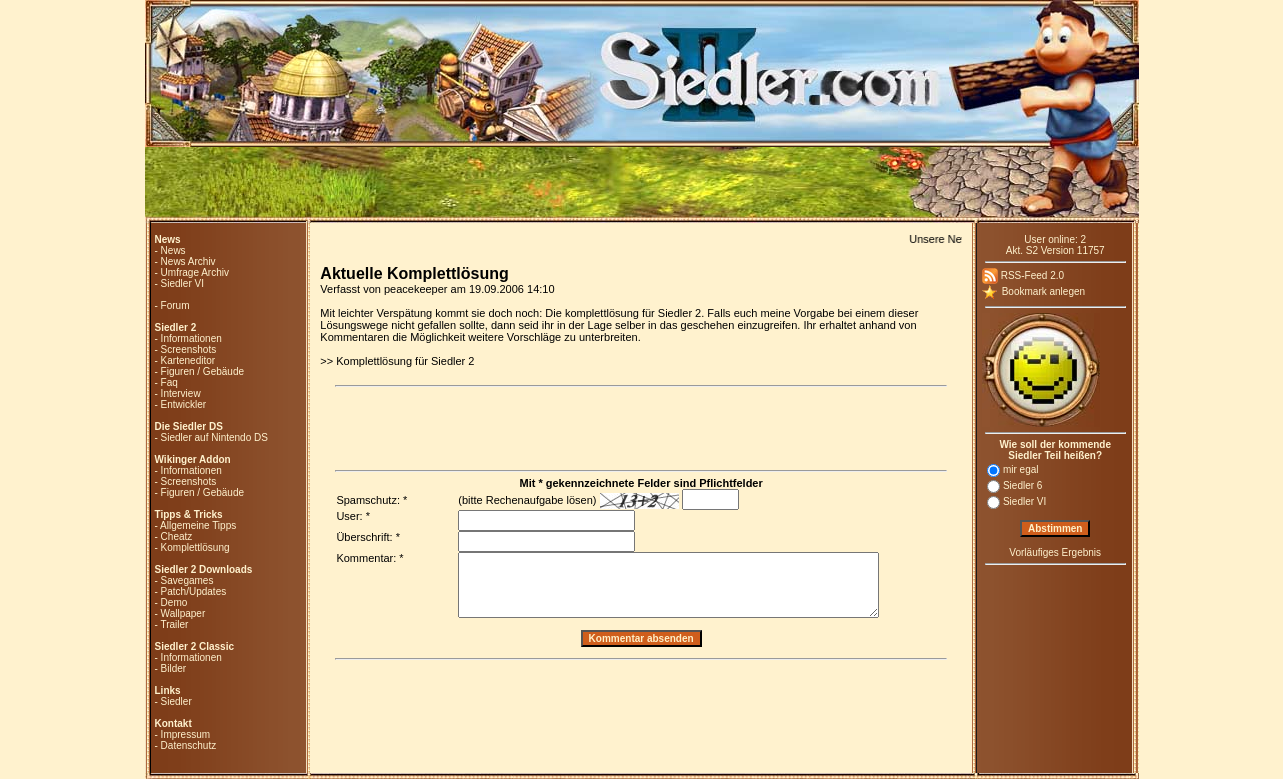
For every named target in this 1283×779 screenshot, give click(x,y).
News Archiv (188, 261)
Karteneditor (188, 360)
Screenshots (189, 349)
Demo (174, 602)
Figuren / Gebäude (202, 371)
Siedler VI (182, 283)
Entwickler (184, 404)
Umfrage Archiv (195, 272)
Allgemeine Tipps (198, 525)
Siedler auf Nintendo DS (214, 437)
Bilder (174, 668)
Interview (181, 393)
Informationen (191, 338)
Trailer (174, 624)
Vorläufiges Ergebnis (1055, 552)
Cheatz (177, 536)
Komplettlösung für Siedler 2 (405, 361)
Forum (175, 305)
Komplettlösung (195, 547)
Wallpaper (183, 613)
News (173, 250)
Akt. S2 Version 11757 (1055, 250)
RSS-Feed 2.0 (1023, 275)
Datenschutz (189, 745)
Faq (169, 382)
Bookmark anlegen (1033, 291)
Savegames (187, 580)
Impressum (185, 734)
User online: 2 (1055, 239)
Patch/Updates (194, 591)
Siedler (176, 701)
